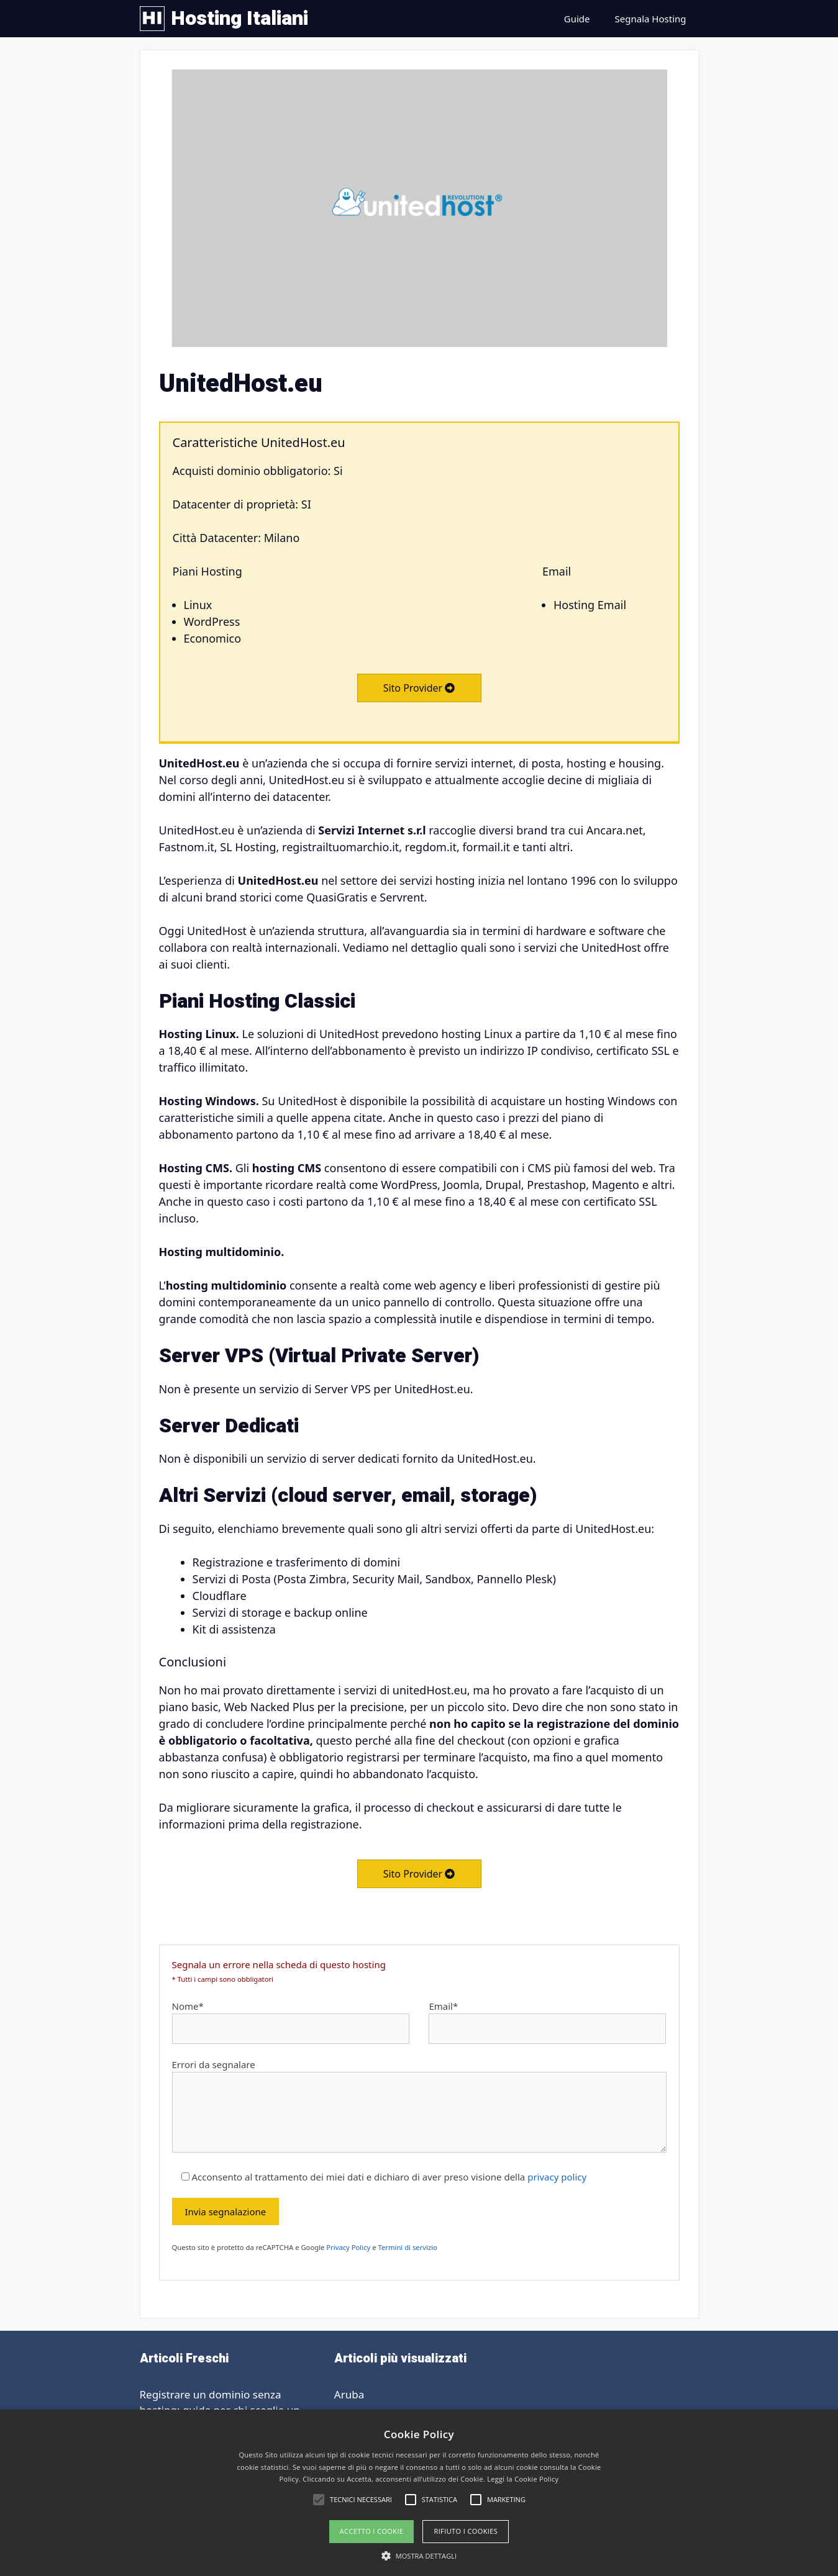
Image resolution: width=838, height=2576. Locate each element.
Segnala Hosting (650, 18)
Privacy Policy (348, 2247)
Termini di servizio (407, 2247)
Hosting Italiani (239, 18)
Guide (577, 18)
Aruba (349, 2394)
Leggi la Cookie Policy (522, 2478)
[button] (419, 2555)
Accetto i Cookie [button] (372, 2531)
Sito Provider (419, 688)
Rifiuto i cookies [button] (466, 2531)
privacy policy (556, 2177)
